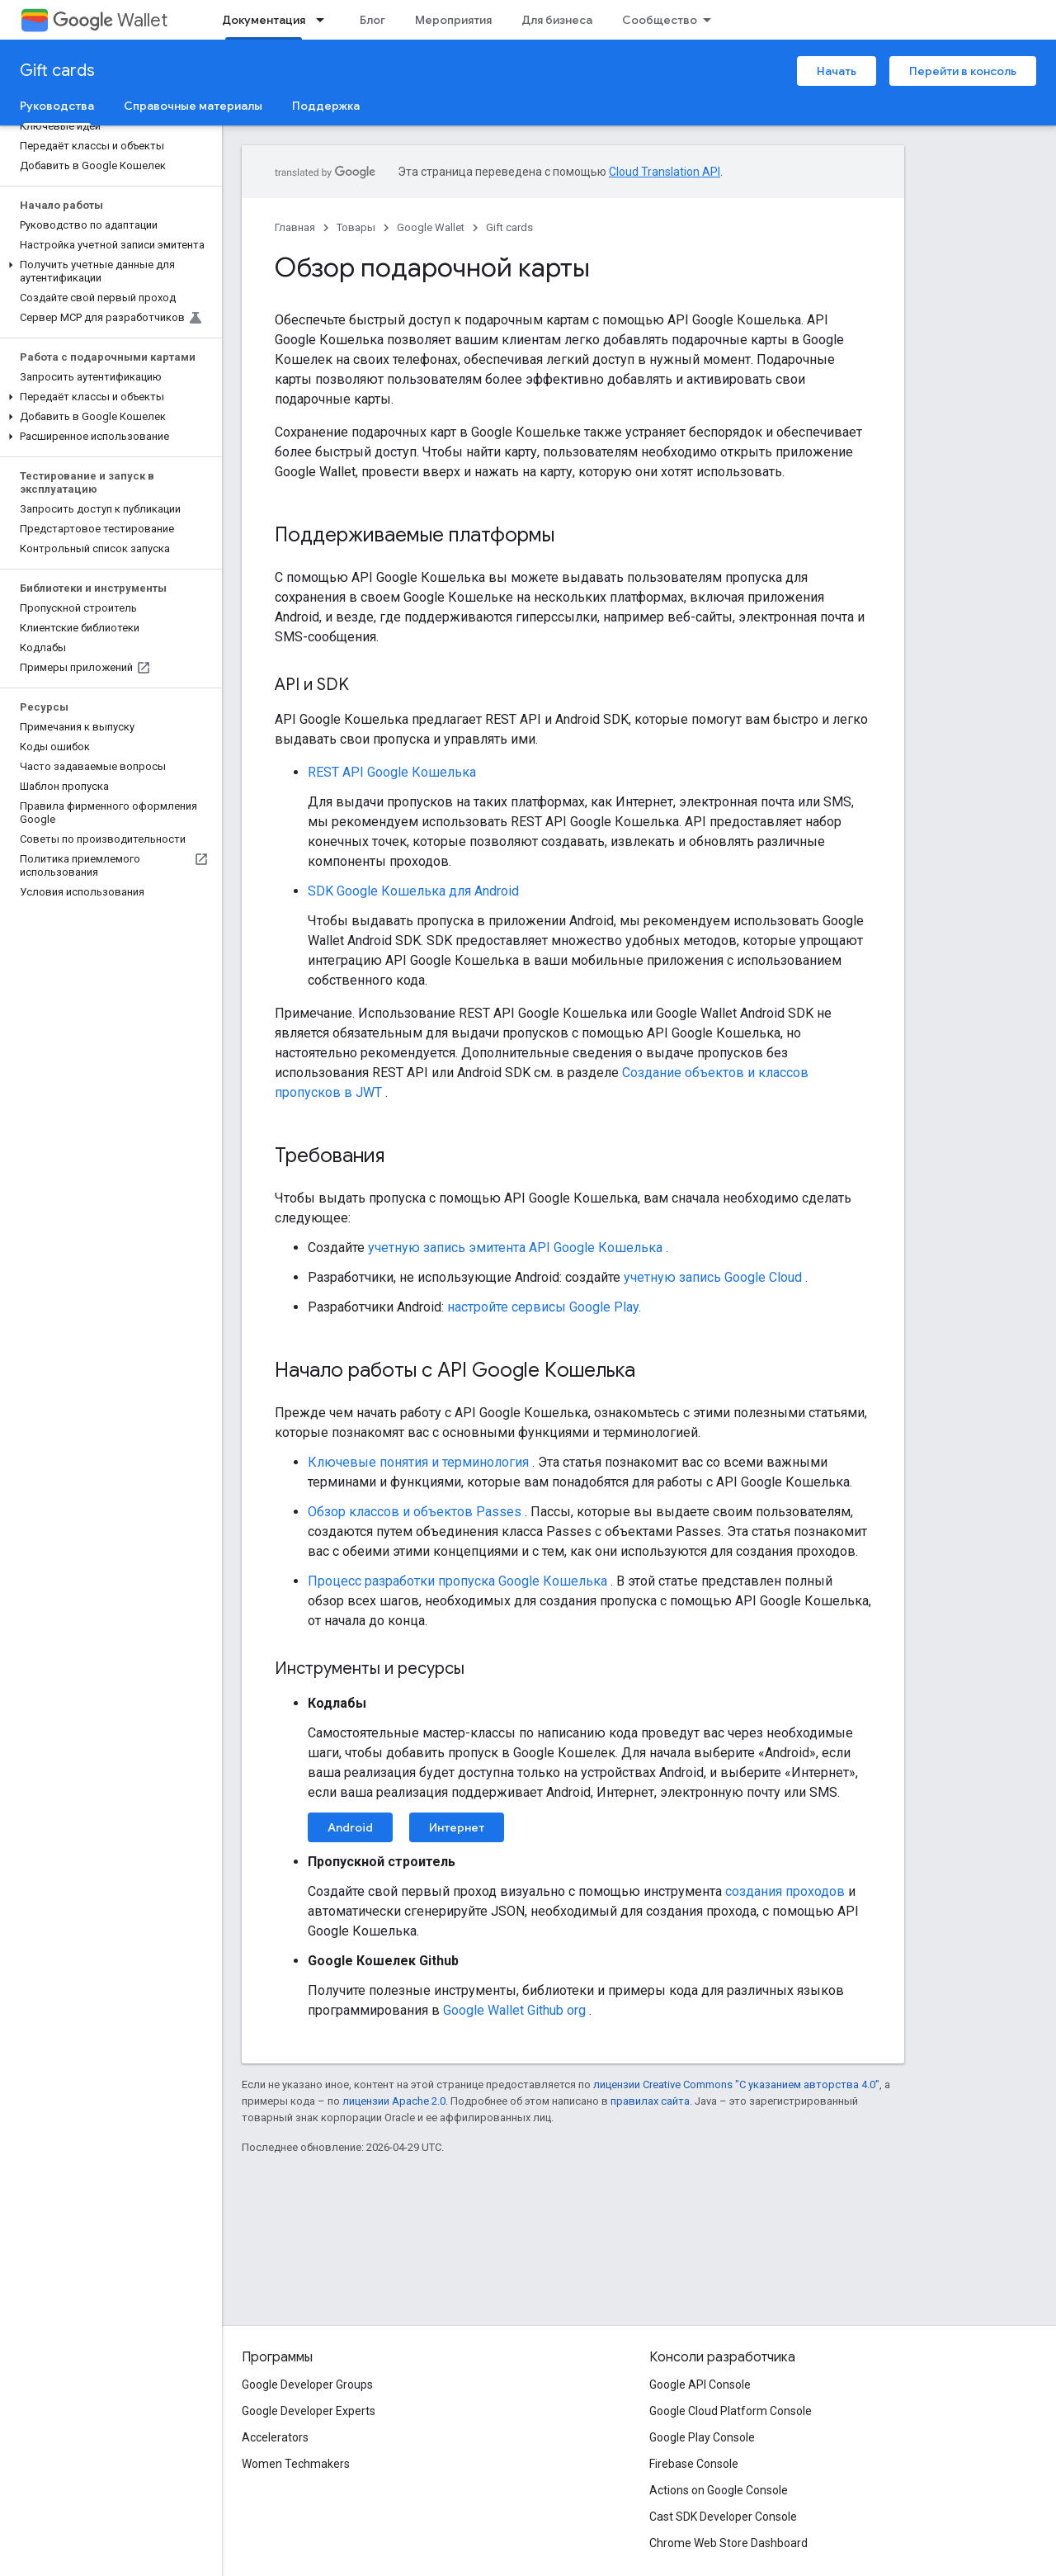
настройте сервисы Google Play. (544, 1307)
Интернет (456, 1827)
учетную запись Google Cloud (713, 1277)
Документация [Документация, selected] (263, 19)
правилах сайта (650, 2101)
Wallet (110, 20)
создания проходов (785, 1891)
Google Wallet (430, 227)
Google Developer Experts (308, 2411)
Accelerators (275, 2437)
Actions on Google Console (718, 2490)
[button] (107, 271)
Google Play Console (702, 2437)
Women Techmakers (296, 2463)
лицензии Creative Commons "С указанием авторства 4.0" (736, 2084)
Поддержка (326, 105)
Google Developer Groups (307, 2384)
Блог (372, 19)
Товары (356, 227)
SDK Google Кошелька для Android (413, 891)
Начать (836, 71)
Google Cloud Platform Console (730, 2411)
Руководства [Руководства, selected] (57, 105)
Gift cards (57, 70)
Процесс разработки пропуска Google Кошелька (457, 1581)
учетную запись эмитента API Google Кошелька (515, 1247)
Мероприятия (453, 19)
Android (350, 1827)
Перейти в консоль (962, 71)
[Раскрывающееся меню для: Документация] (325, 20)
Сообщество (659, 19)
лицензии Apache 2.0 (394, 2101)
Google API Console (700, 2384)
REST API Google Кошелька (392, 772)
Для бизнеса (556, 19)
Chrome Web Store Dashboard (728, 2543)
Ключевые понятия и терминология (418, 1462)
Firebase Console (693, 2463)
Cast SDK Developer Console (723, 2516)
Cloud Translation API (664, 171)
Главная (295, 227)
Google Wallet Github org (514, 2010)
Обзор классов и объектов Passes (414, 1512)
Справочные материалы (193, 105)
